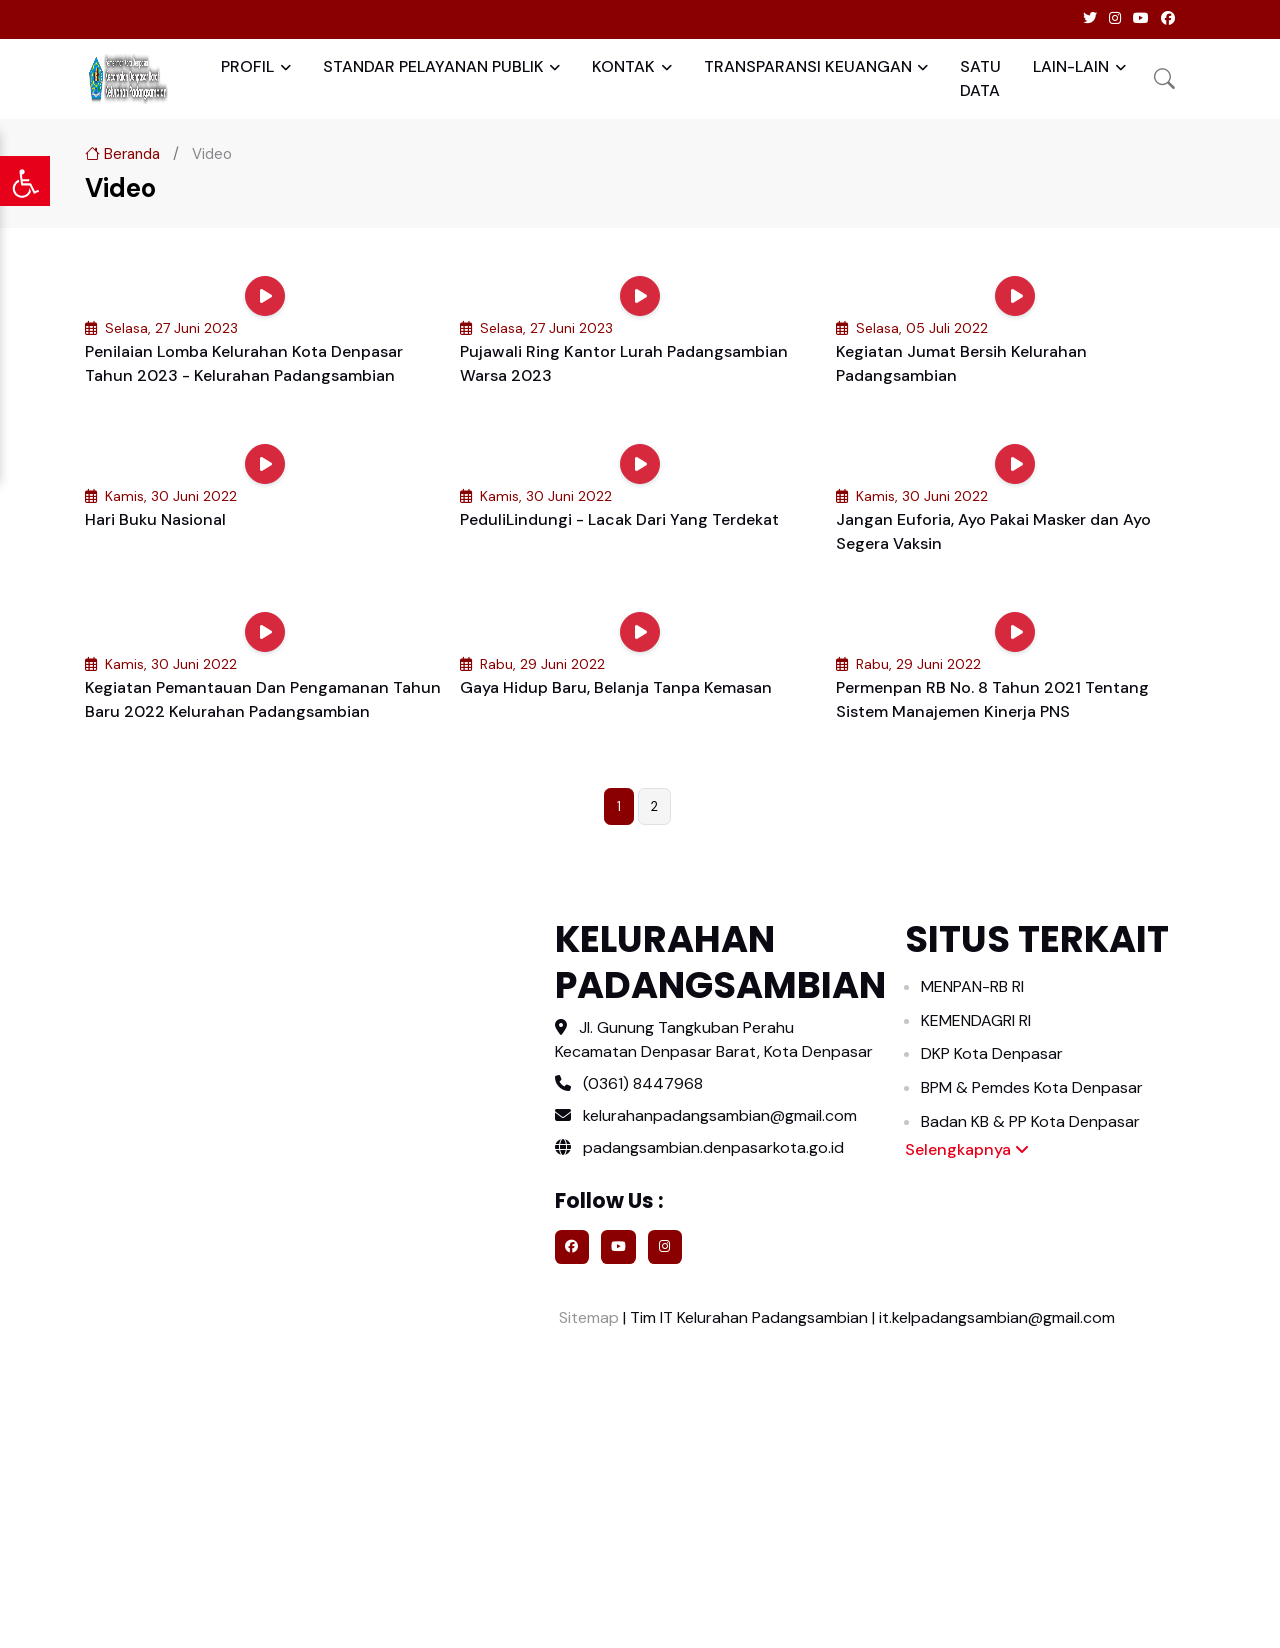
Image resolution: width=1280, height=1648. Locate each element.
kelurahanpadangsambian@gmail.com (720, 1115)
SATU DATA (980, 78)
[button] (1164, 78)
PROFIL (247, 66)
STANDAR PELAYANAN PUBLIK (433, 66)
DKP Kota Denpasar (992, 1053)
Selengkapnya (967, 1149)
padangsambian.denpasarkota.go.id (699, 1147)
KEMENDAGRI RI (976, 1020)
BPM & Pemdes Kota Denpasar (1032, 1087)
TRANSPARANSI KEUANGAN (808, 66)
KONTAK (623, 66)
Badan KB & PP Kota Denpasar (1030, 1121)
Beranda (122, 154)
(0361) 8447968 (643, 1083)
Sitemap (587, 1317)
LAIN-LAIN (1071, 66)
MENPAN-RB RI (972, 986)
